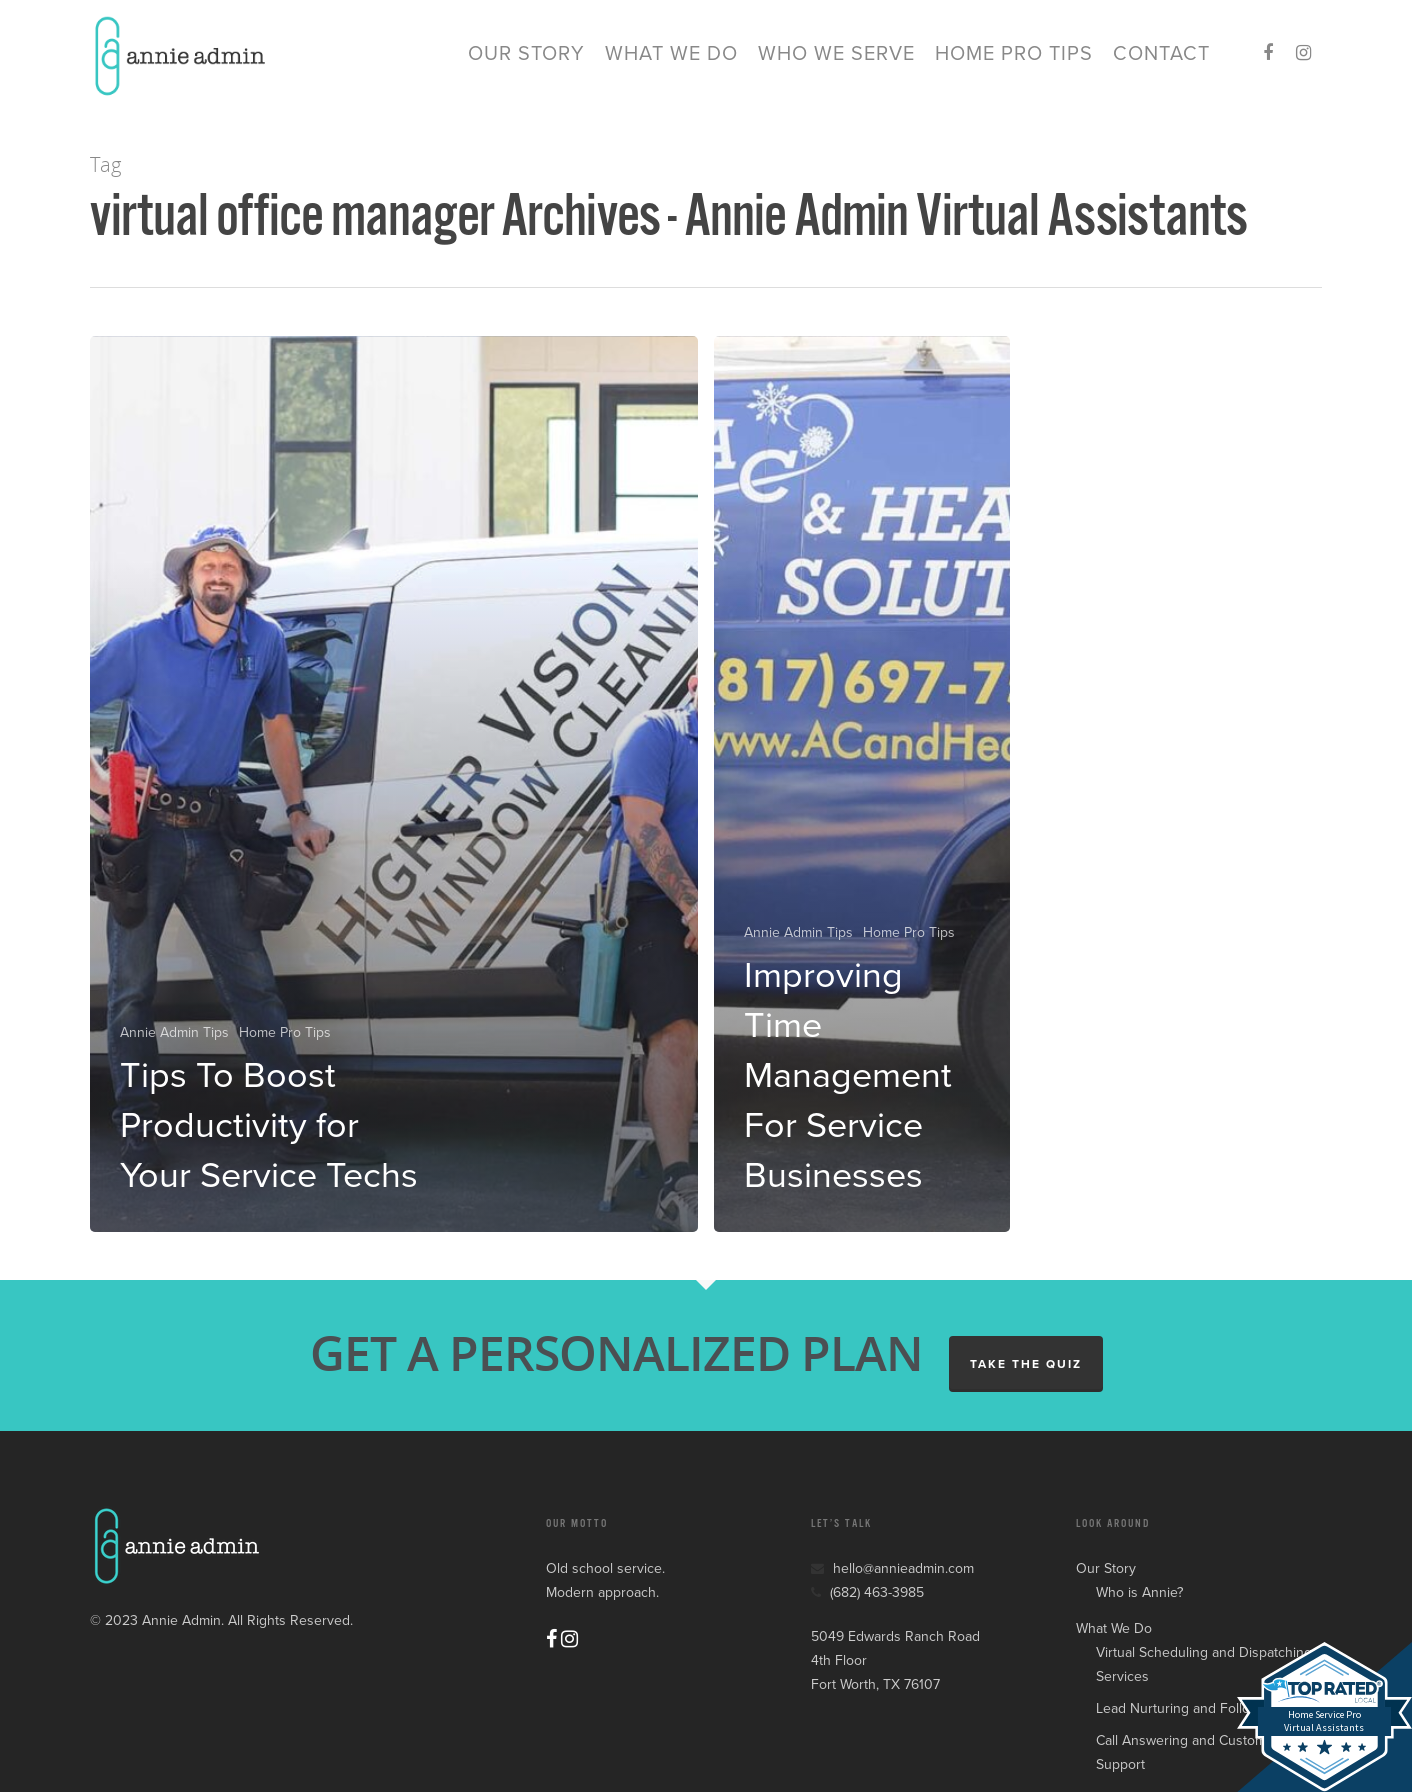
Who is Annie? (1139, 1592)
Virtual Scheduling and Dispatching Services (1204, 1664)
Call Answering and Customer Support (1187, 1752)
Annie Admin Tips (174, 1032)
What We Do (671, 60)
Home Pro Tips (1014, 60)
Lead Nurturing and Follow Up (1189, 1708)
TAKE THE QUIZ (1026, 1364)
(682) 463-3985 (867, 1592)
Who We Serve (836, 60)
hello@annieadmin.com (892, 1568)
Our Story (526, 60)
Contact (1161, 60)
